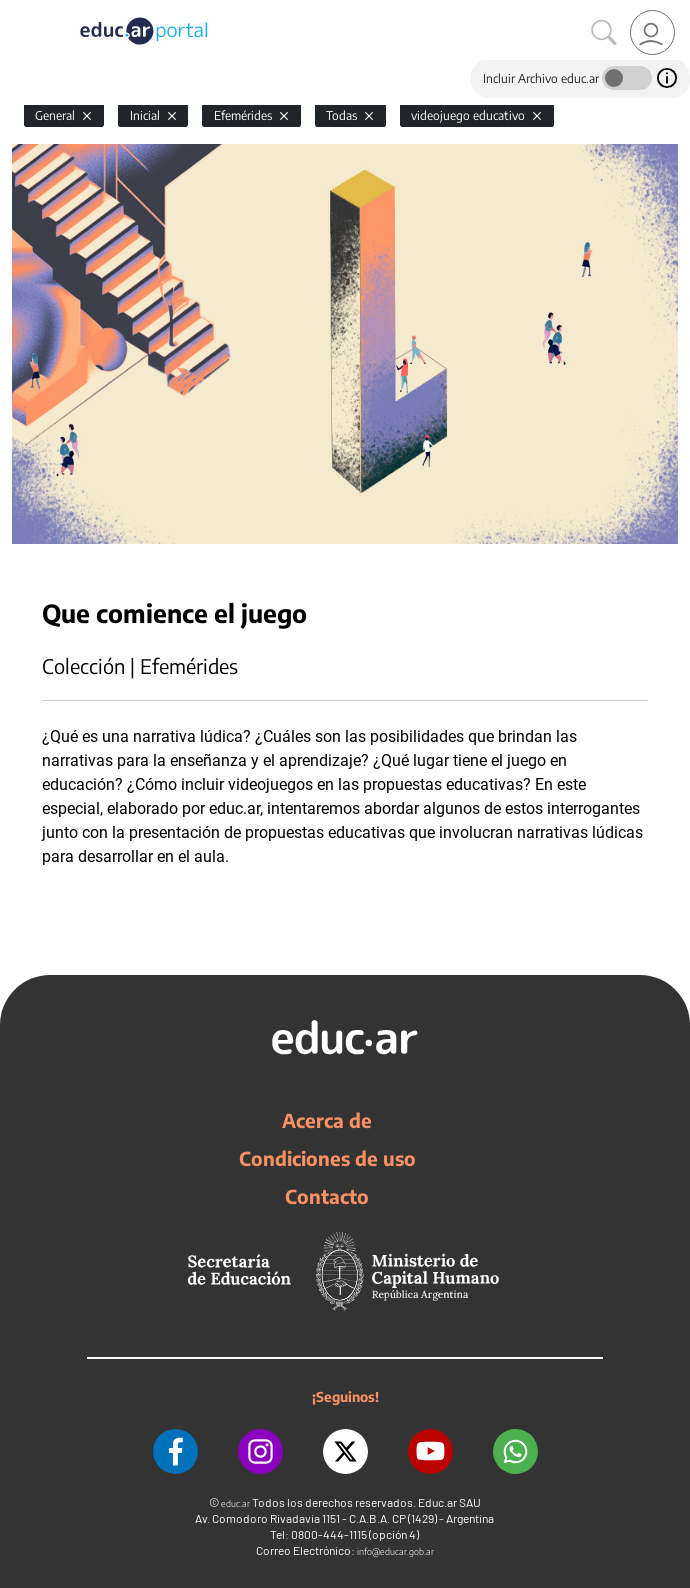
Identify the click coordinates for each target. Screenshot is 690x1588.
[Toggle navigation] (18, 11)
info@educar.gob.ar (395, 1551)
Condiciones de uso (327, 1158)
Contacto (327, 1196)
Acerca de (327, 1120)
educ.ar (235, 1503)
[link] (652, 32)
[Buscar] (604, 33)
